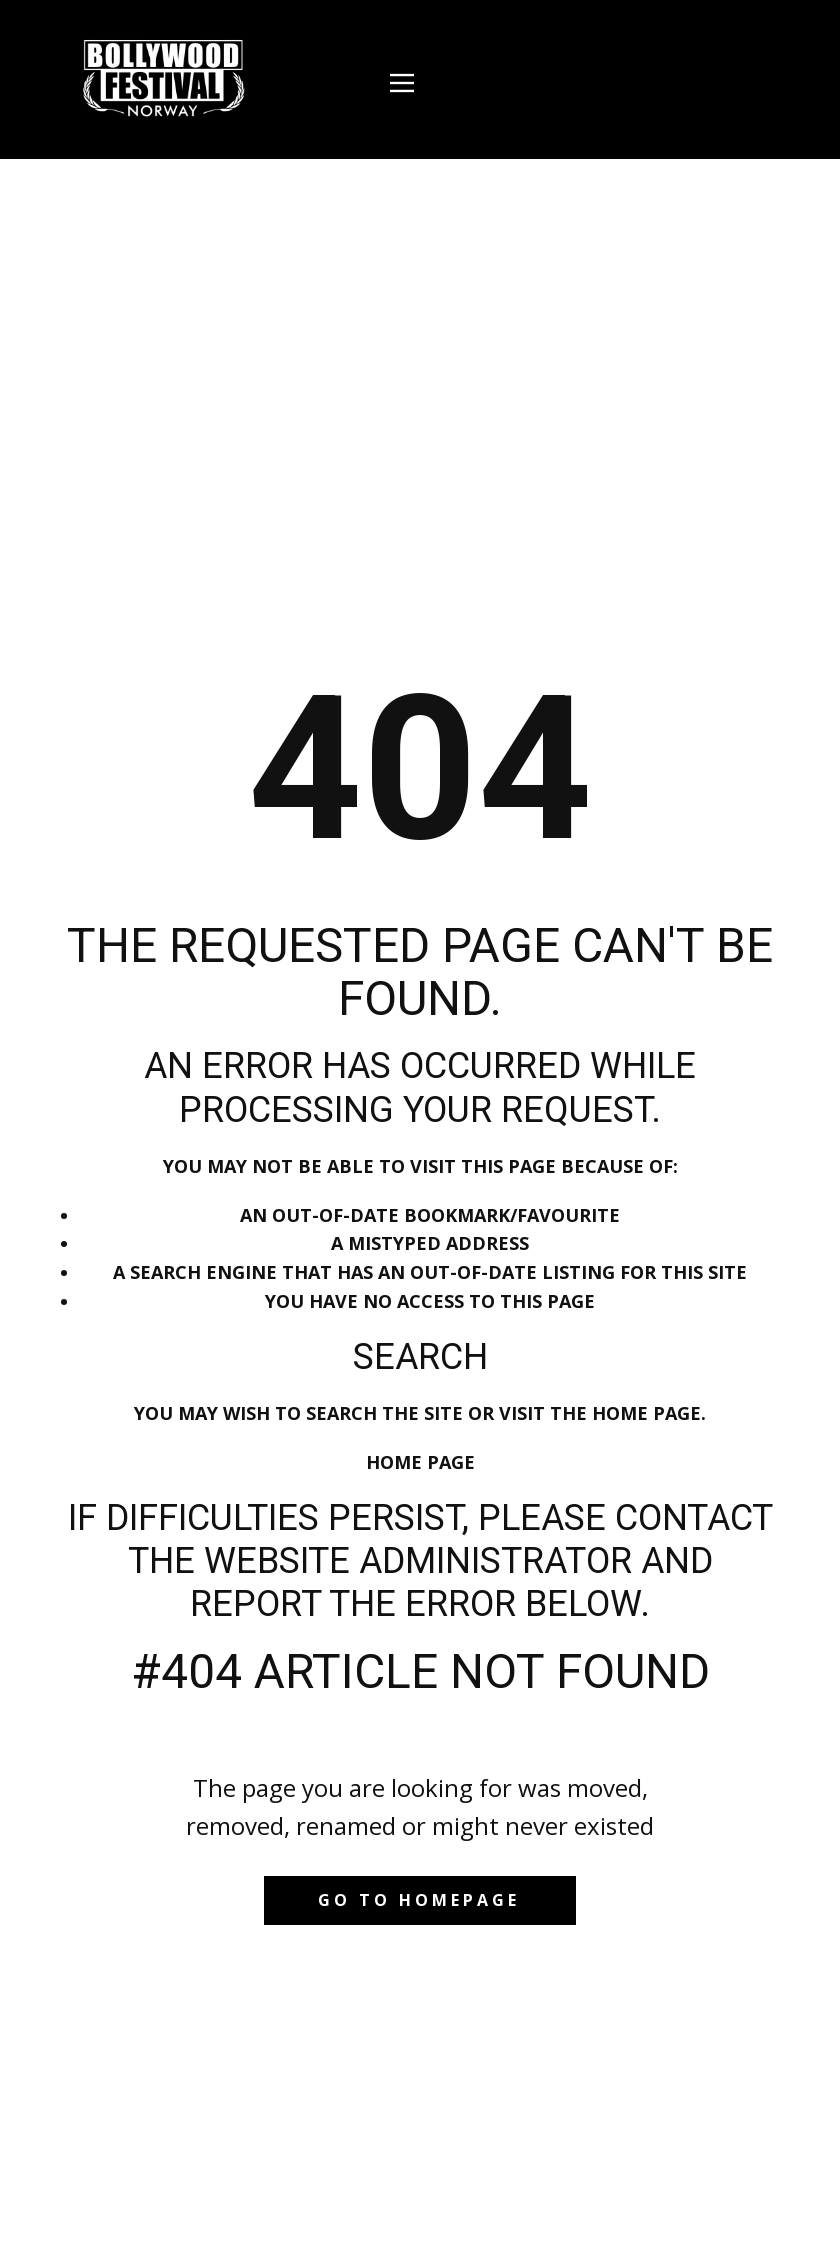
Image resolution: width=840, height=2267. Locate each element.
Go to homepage (419, 1900)
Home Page (420, 1462)
